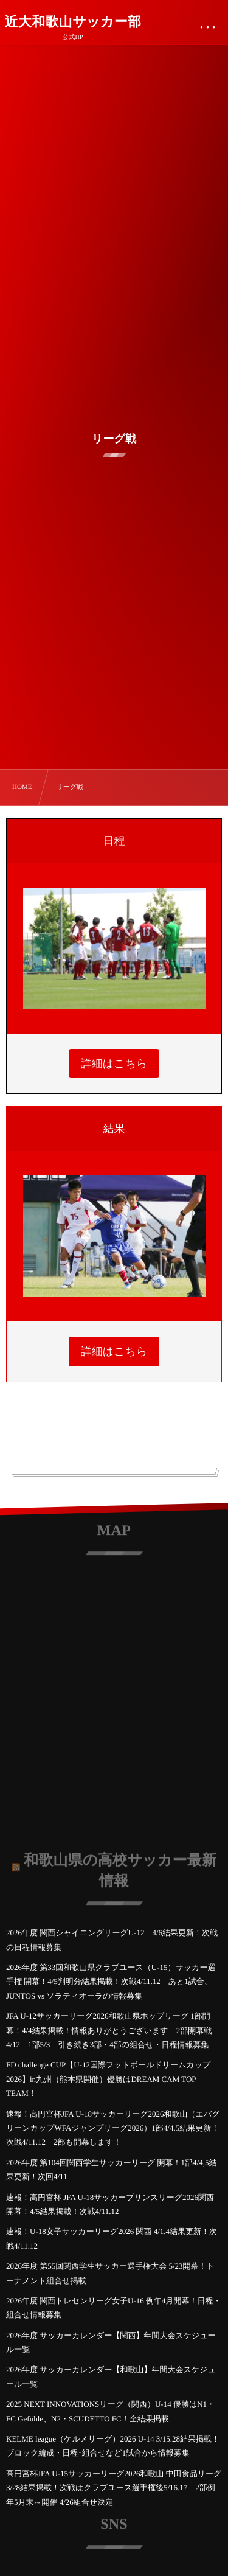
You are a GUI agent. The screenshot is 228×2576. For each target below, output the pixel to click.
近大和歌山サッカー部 (73, 22)
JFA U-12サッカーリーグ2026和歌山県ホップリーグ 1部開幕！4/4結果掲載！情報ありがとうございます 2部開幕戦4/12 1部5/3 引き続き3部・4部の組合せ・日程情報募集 (109, 2030)
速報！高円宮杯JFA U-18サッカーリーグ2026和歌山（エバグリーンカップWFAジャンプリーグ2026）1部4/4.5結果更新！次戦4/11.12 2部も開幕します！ (112, 2128)
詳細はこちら (114, 1063)
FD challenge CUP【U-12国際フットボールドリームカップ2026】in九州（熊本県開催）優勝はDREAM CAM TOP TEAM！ (108, 2079)
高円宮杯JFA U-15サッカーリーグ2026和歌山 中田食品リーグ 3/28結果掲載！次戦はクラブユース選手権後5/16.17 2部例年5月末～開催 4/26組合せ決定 (113, 2488)
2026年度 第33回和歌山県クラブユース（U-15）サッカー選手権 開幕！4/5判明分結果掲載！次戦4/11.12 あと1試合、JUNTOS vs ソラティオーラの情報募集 (110, 1981)
